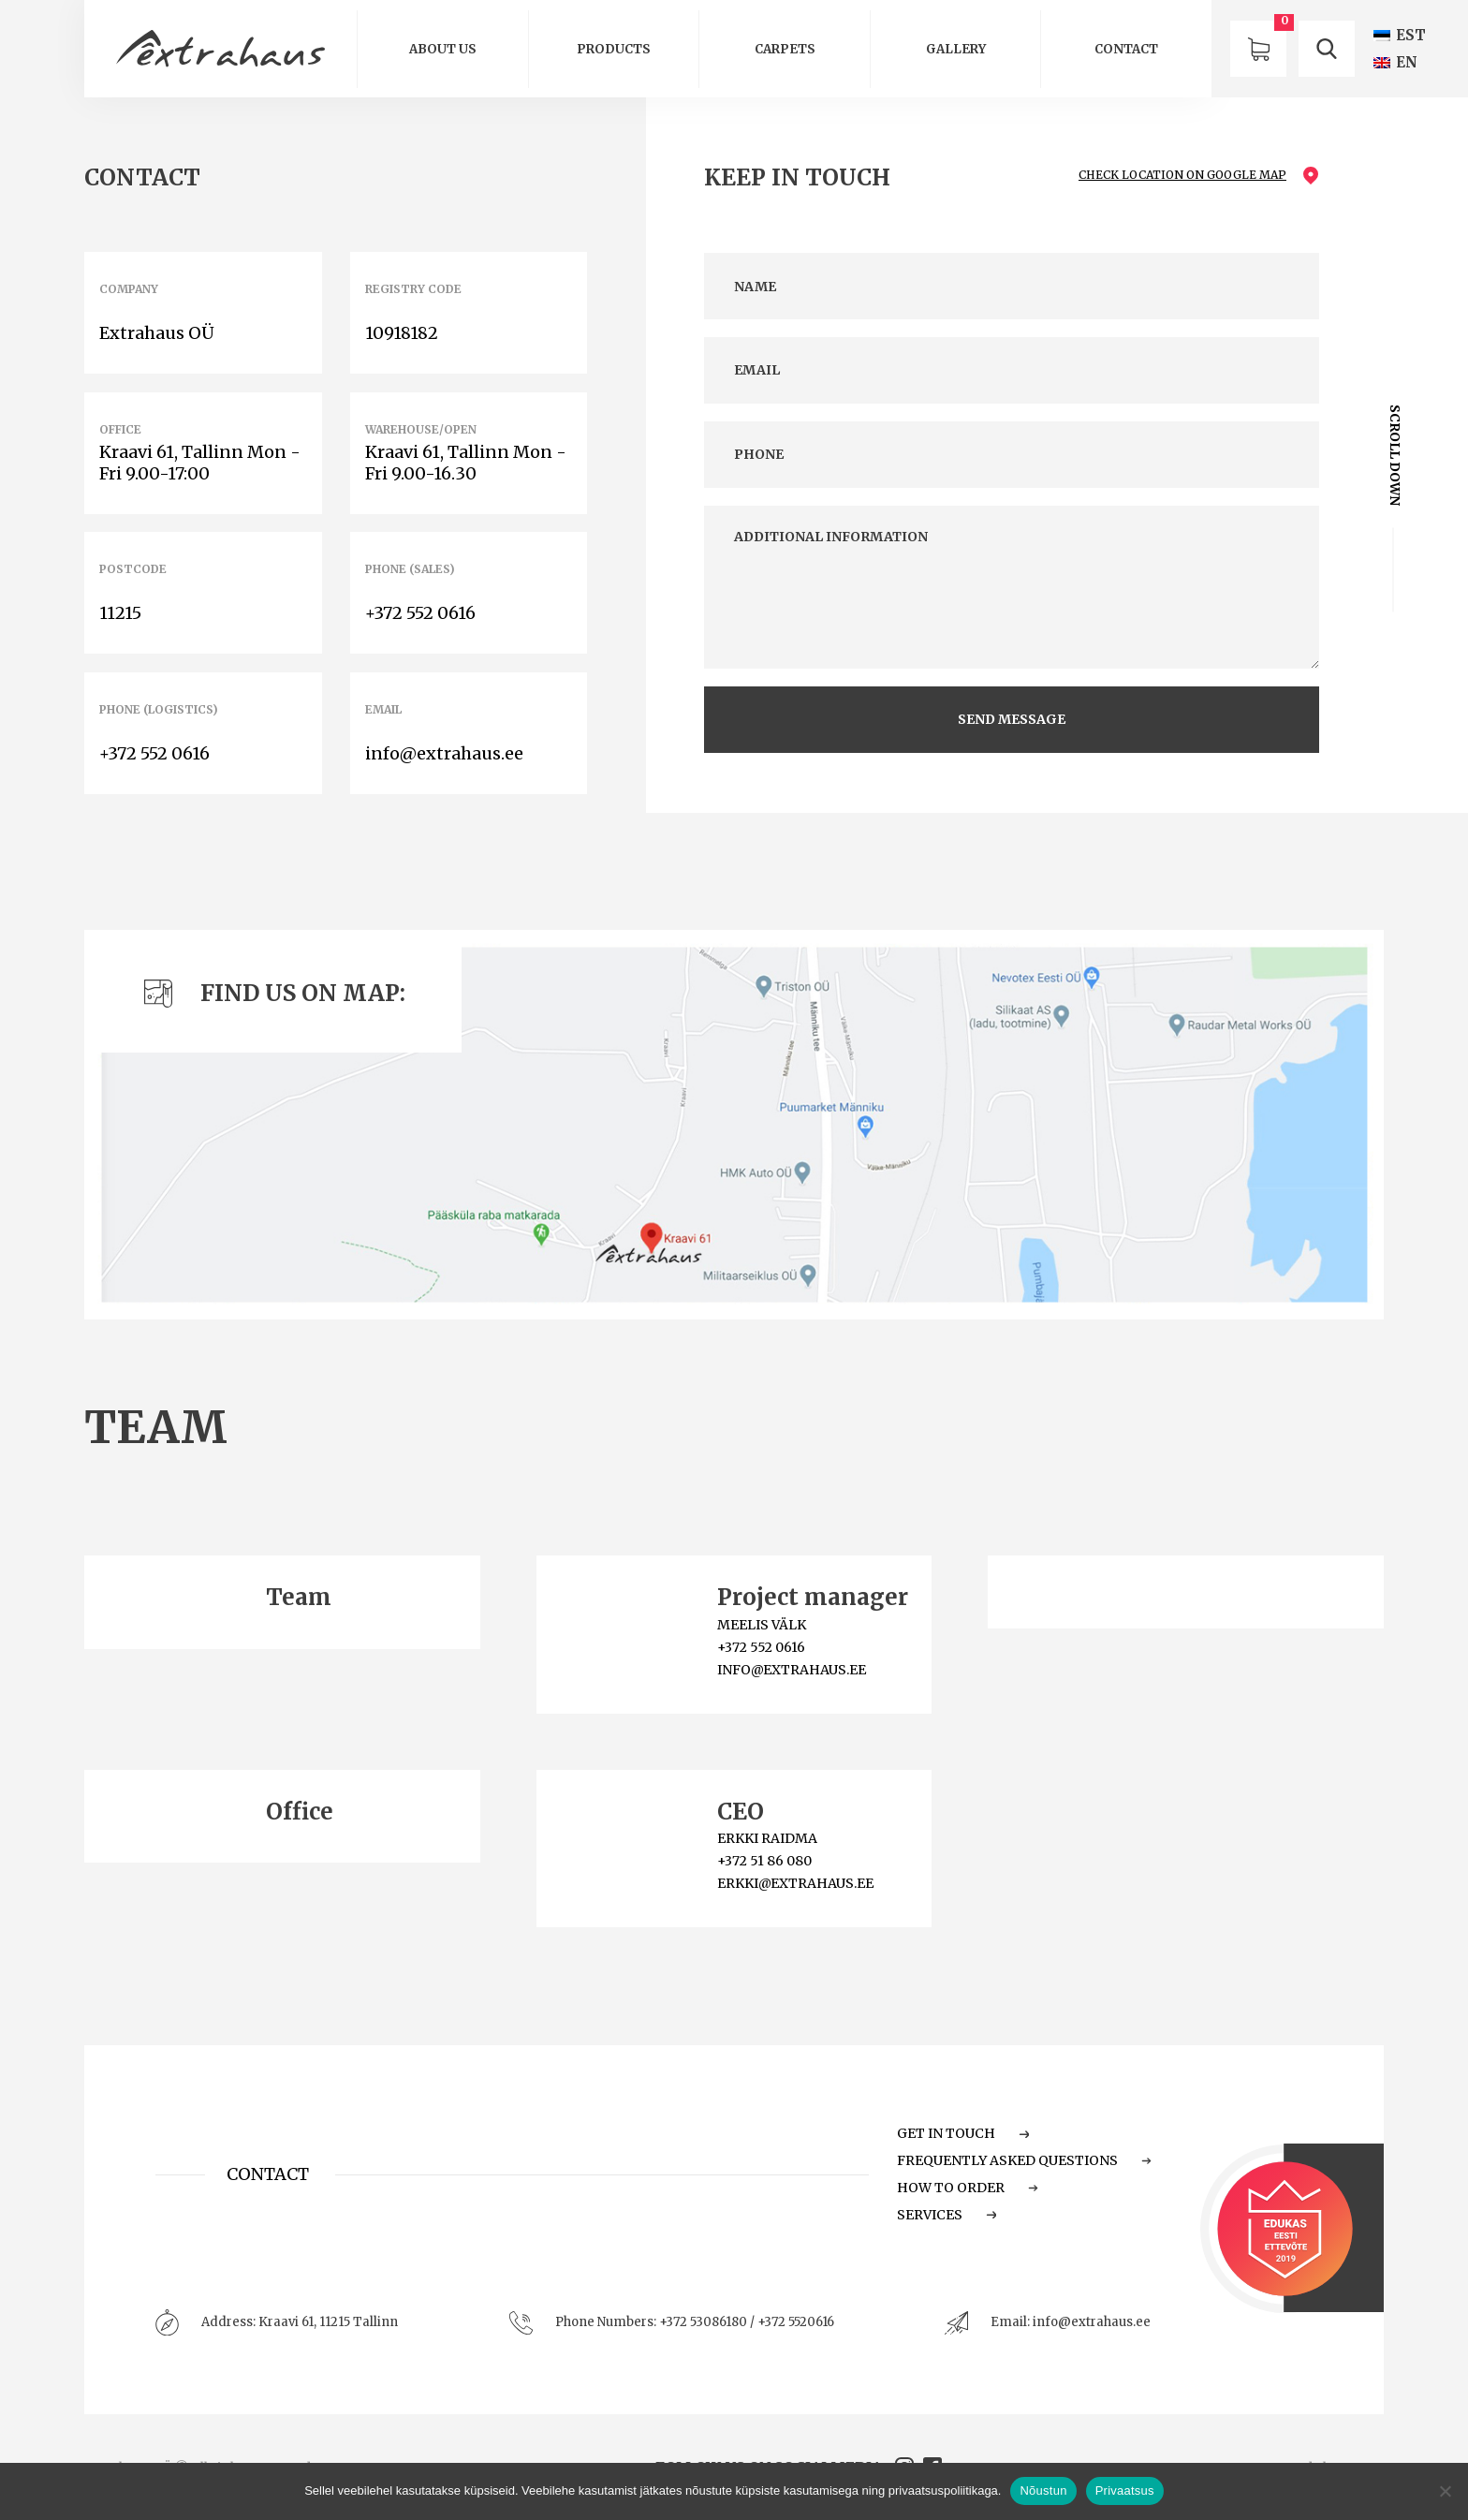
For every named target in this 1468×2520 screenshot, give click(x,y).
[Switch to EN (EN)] (1395, 62)
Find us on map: (274, 993)
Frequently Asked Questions (1024, 2160)
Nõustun (1043, 2490)
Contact (1126, 49)
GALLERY (956, 49)
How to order (967, 2187)
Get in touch (963, 2133)
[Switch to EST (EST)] (1399, 35)
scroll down (1394, 455)
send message (1011, 719)
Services (946, 2214)
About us (443, 49)
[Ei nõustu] (1444, 2491)
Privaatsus (1124, 2490)
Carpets (785, 49)
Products (614, 49)
